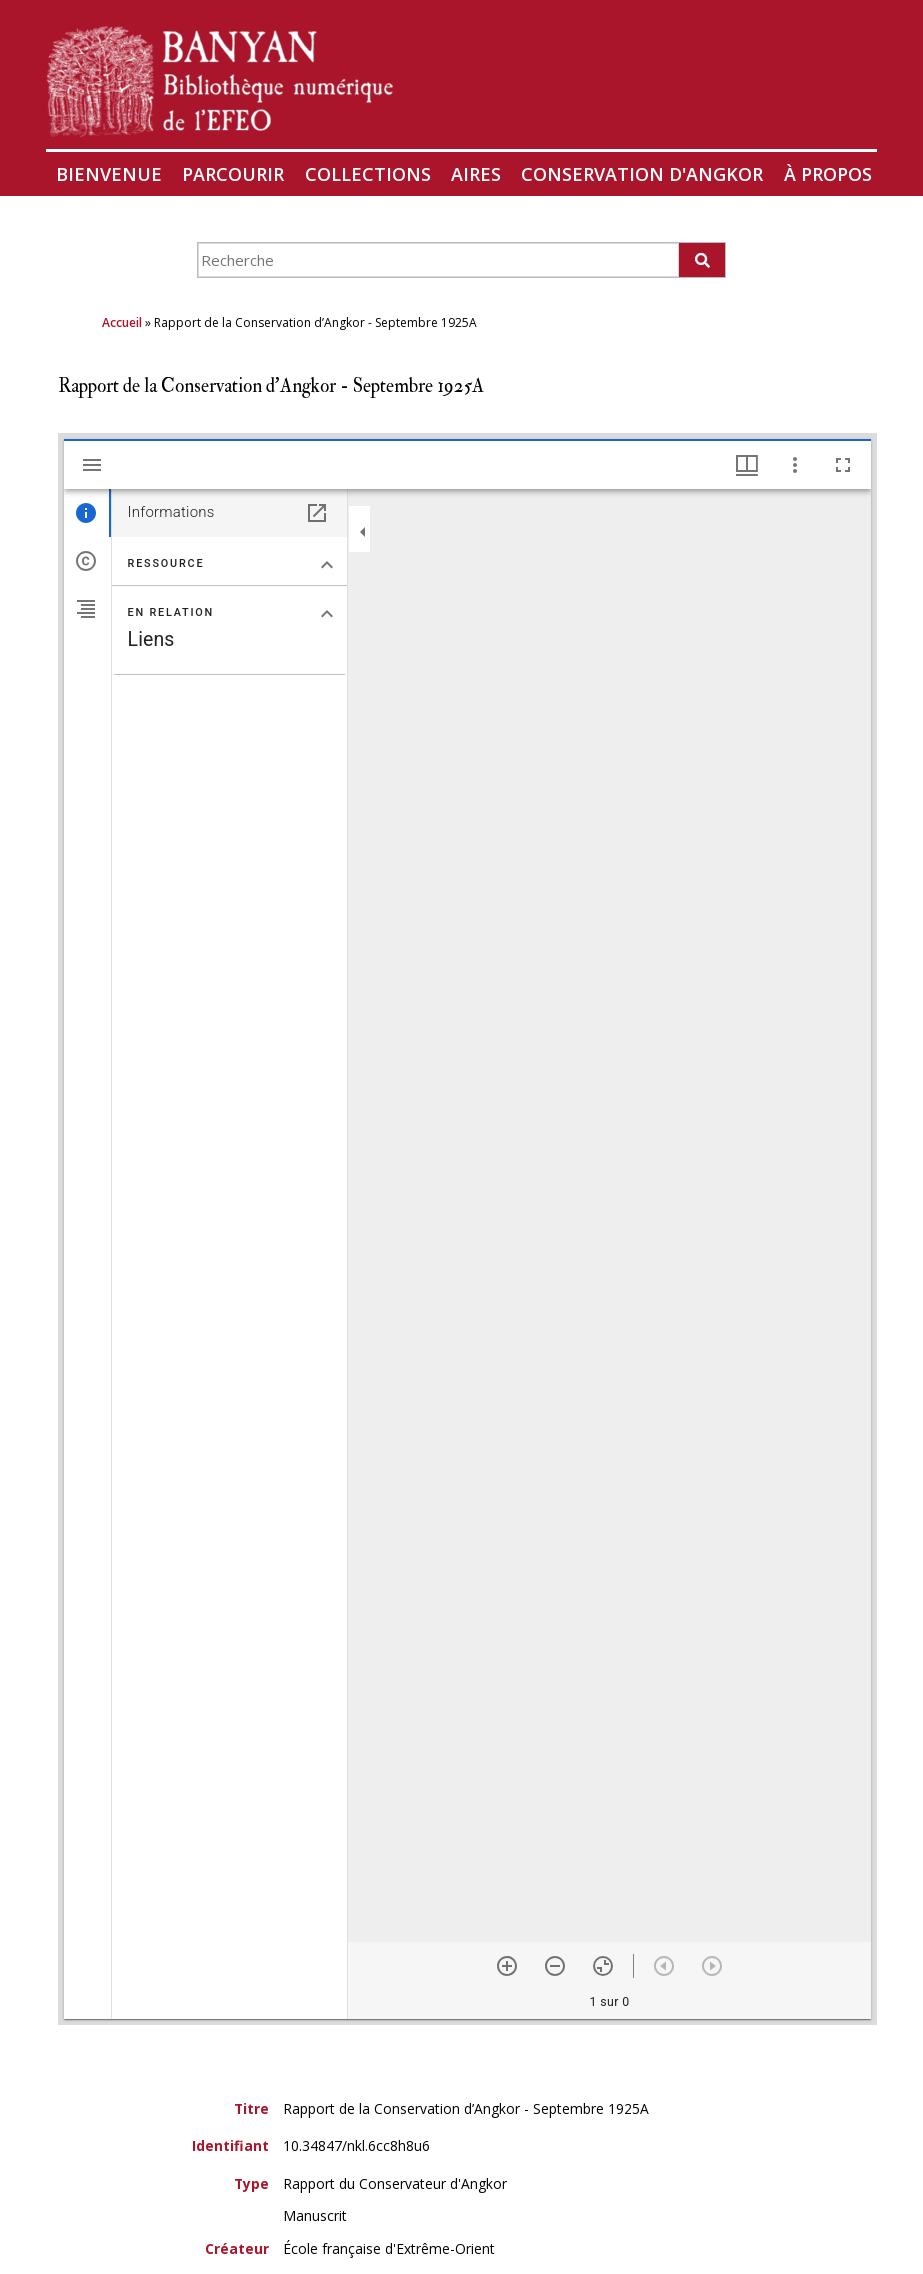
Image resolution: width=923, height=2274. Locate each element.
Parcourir (233, 174)
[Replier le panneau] (363, 532)
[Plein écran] (843, 465)
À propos (828, 174)
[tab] (87, 513)
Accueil (122, 322)
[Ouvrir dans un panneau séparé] (317, 513)
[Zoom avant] (507, 1966)
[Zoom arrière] (555, 1966)
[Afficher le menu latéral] (92, 465)
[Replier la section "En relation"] (327, 614)
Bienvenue (109, 174)
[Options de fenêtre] (747, 465)
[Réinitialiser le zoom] (603, 1966)
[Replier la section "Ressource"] (327, 565)
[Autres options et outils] (795, 465)
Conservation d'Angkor (642, 174)
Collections (368, 174)
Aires (476, 174)
